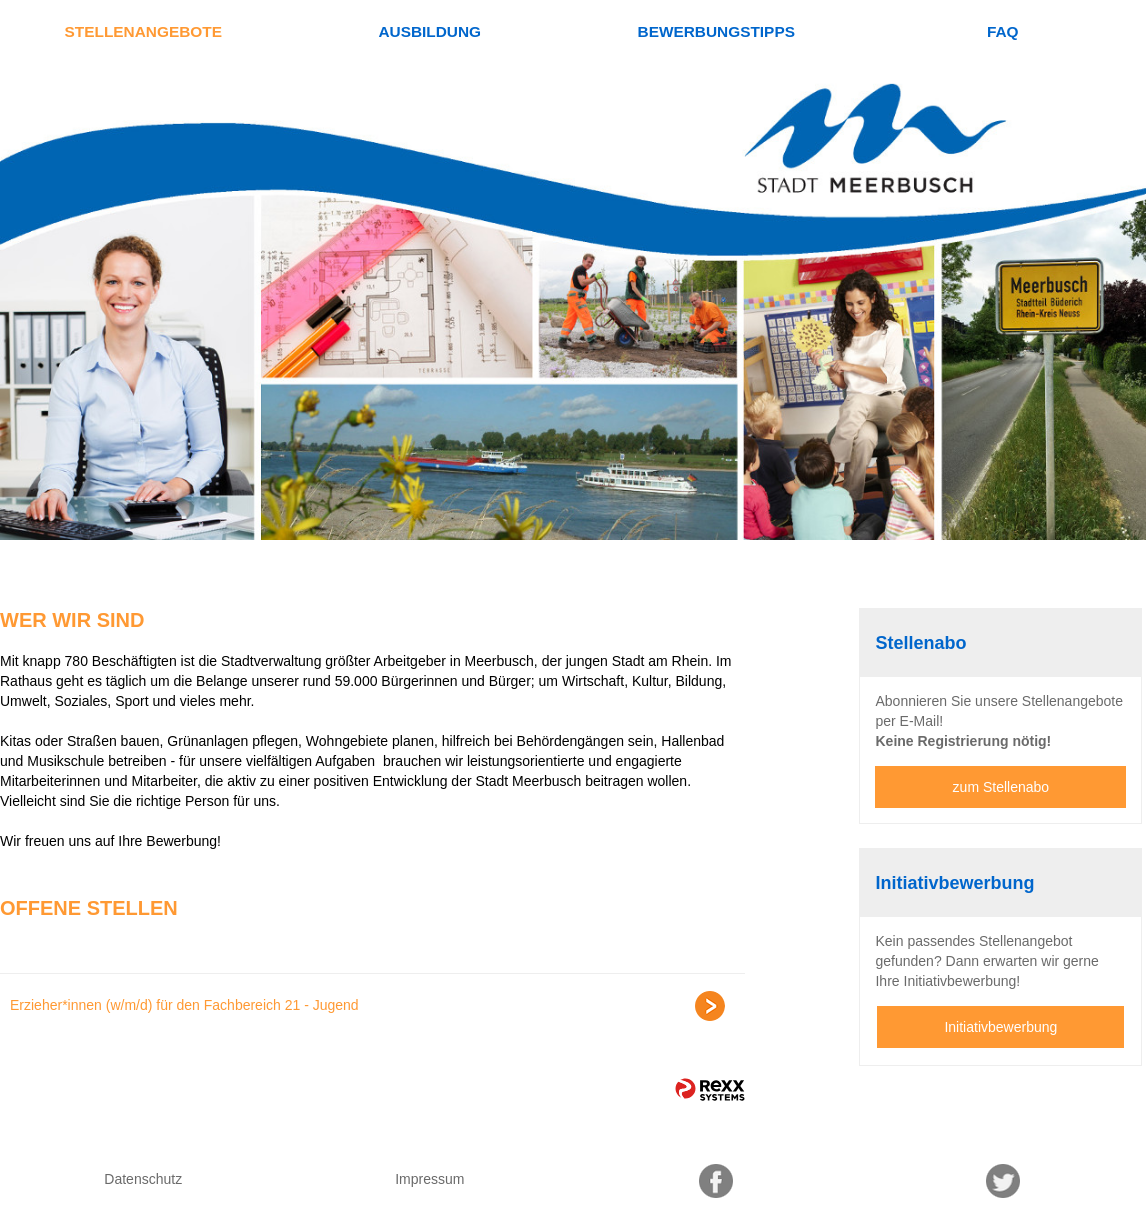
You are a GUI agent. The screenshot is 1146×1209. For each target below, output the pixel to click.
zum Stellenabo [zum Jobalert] (1001, 787)
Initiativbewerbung (1000, 1027)
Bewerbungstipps (716, 31)
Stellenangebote (143, 31)
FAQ (1003, 31)
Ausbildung (429, 31)
